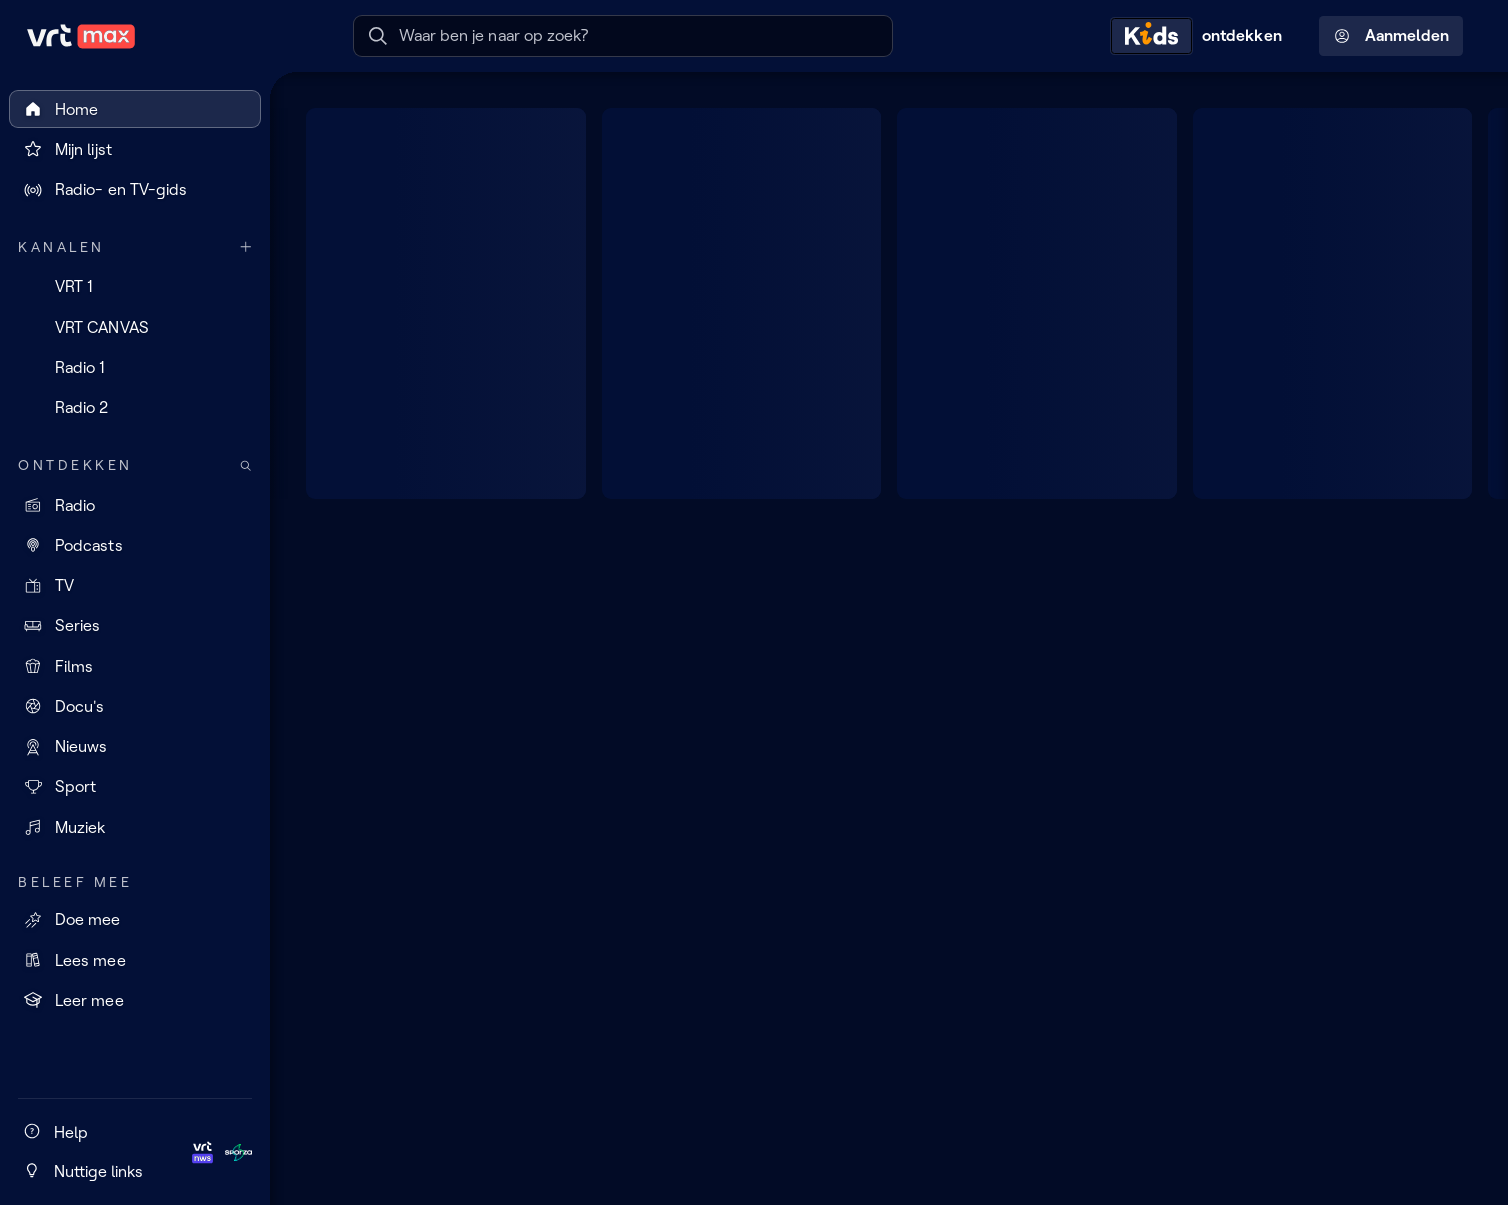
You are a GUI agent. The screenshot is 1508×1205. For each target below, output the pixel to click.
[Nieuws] (135, 747)
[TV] (135, 586)
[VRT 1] (135, 287)
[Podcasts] (135, 545)
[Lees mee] (135, 960)
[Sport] (135, 787)
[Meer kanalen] (246, 247)
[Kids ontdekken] (1201, 36)
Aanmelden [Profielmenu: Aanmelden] (1391, 36)
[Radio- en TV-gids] (135, 190)
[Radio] (135, 505)
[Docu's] (135, 706)
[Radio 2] (135, 408)
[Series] (135, 626)
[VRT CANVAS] (135, 327)
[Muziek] (135, 827)
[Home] (135, 109)
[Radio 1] (135, 367)
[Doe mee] (135, 920)
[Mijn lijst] (135, 149)
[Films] (135, 666)
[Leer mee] (135, 1000)
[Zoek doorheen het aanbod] (246, 465)
